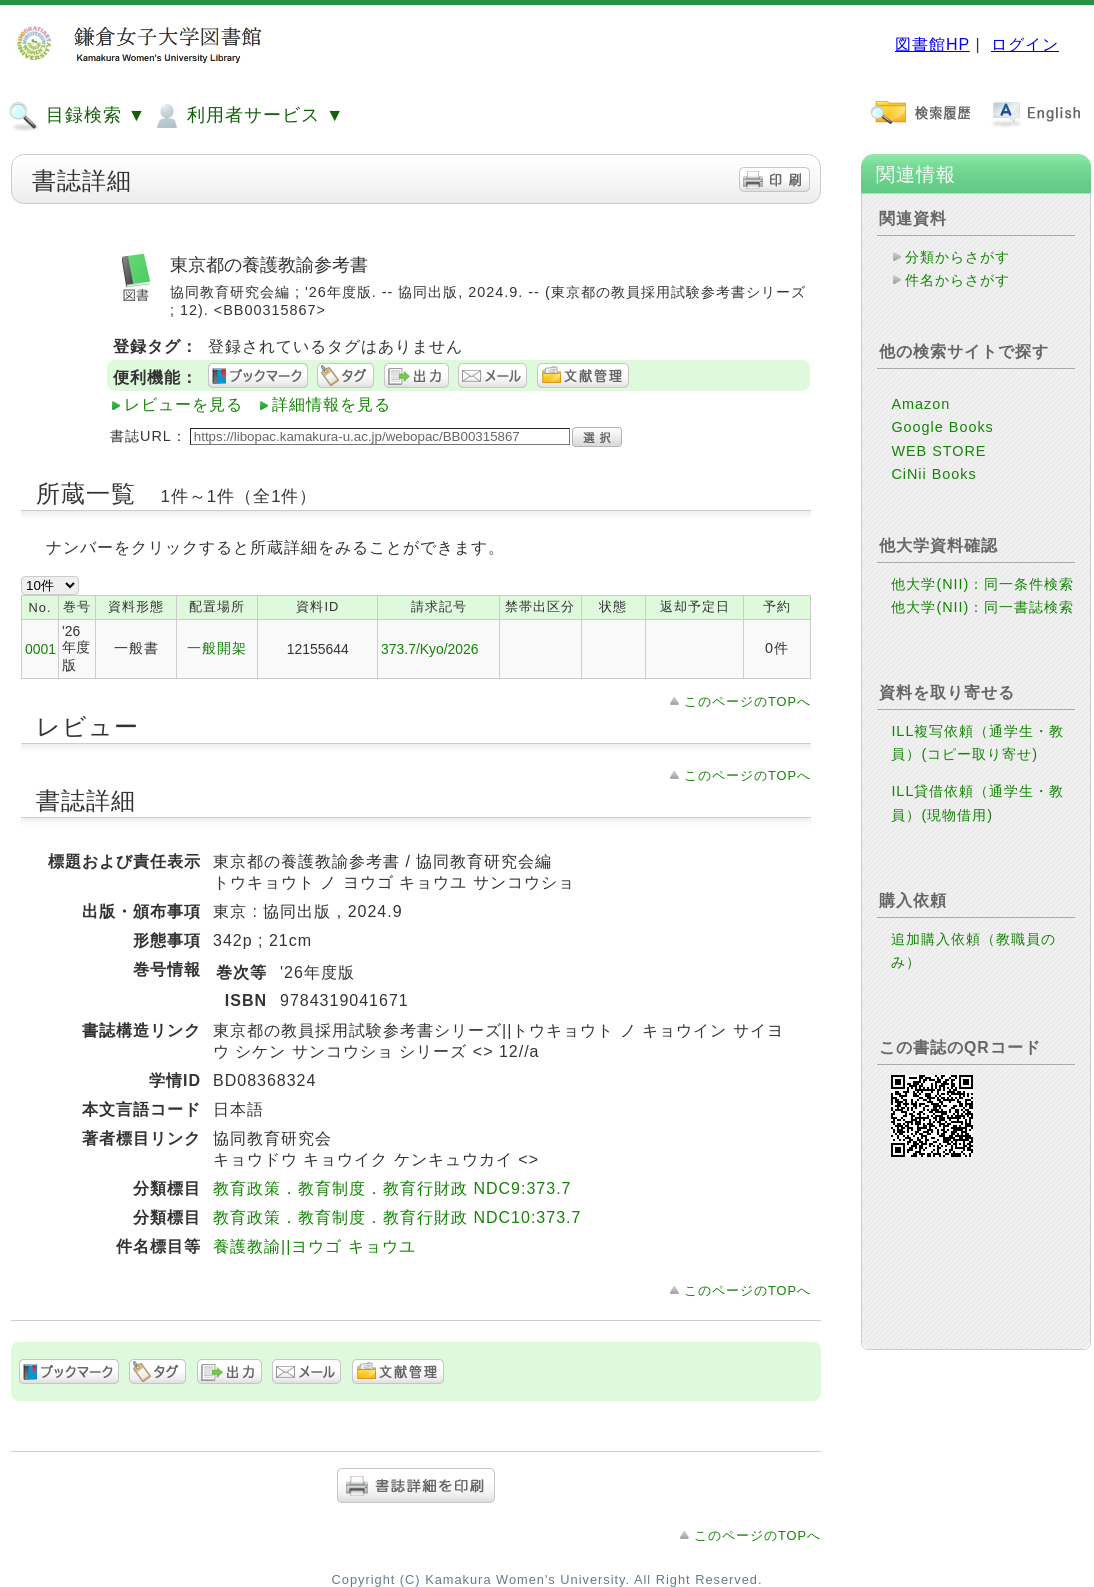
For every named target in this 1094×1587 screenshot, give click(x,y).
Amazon (920, 404)
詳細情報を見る (331, 404)
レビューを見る (183, 404)
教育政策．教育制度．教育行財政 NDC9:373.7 (392, 1188)
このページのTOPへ (747, 701)
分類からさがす (957, 257)
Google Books (942, 427)
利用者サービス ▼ (247, 116)
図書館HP (932, 44)
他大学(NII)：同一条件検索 (982, 584)
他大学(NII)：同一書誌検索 (982, 607)
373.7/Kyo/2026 (429, 649)
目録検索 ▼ (77, 116)
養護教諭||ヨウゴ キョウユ (314, 1246)
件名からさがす (957, 280)
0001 (40, 649)
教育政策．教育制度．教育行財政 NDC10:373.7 (397, 1217)
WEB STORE (938, 451)
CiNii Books (933, 474)
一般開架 (217, 648)
